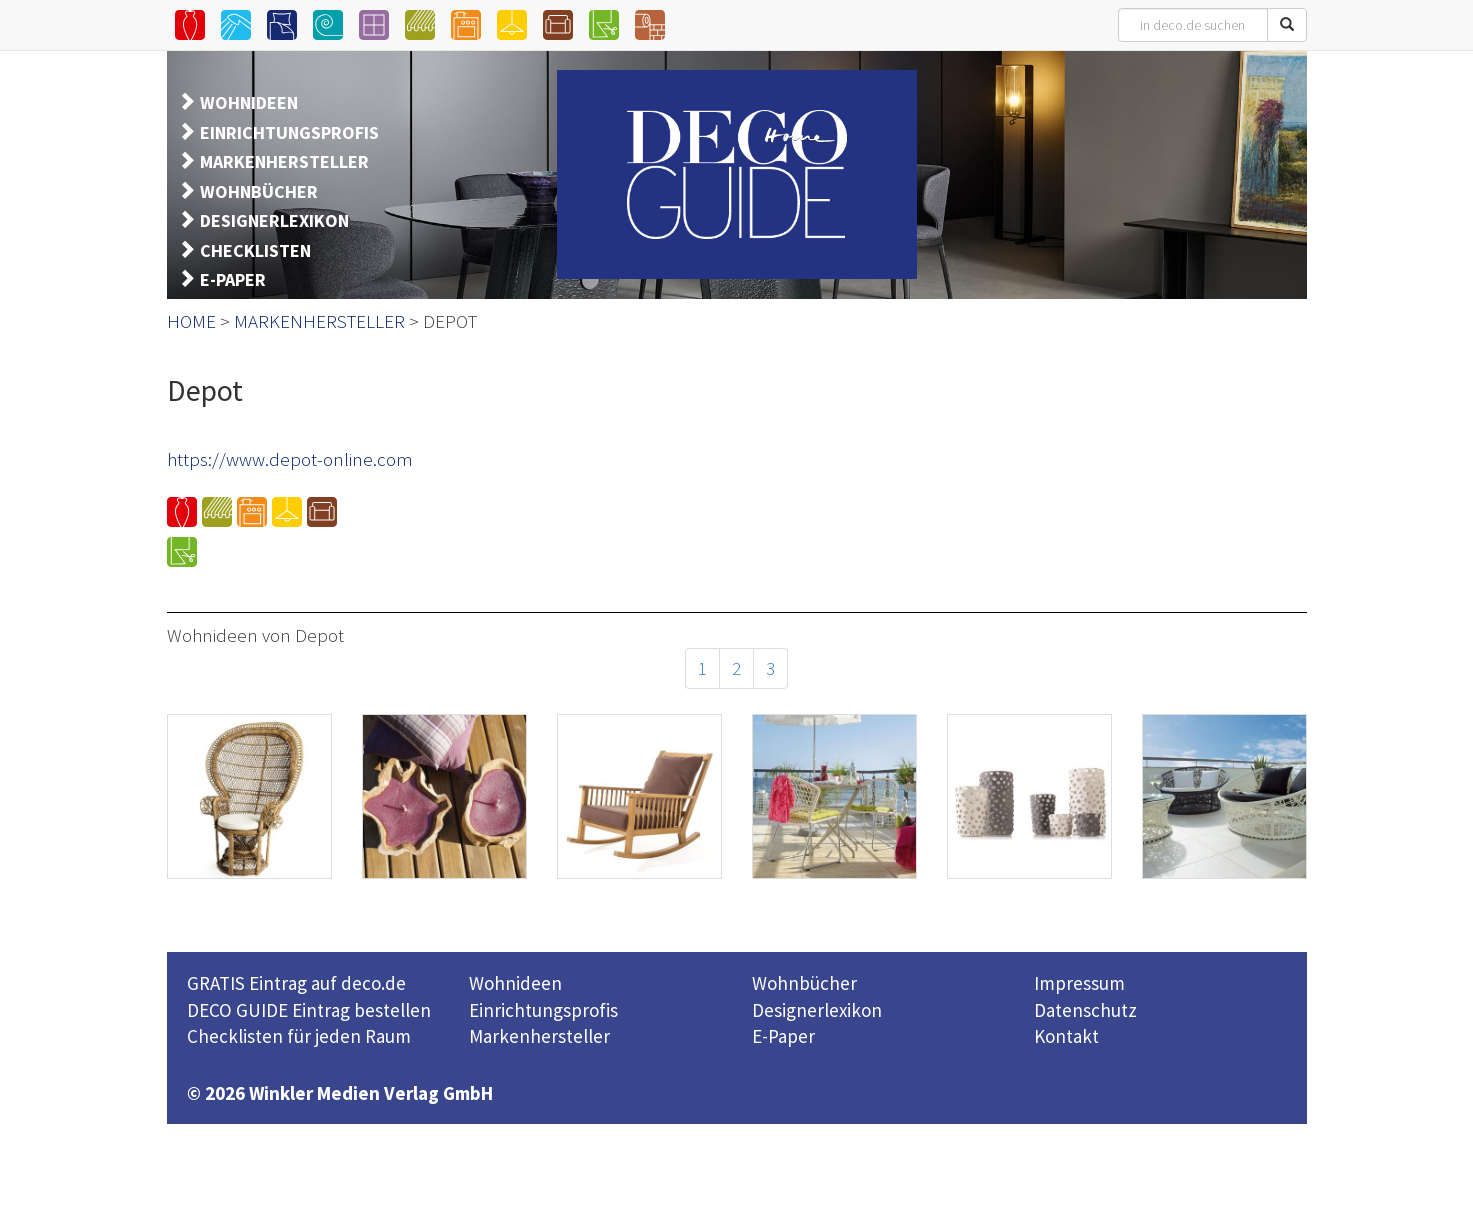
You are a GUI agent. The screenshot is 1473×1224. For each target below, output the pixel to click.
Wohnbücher (804, 983)
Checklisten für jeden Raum (299, 1036)
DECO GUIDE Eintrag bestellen (309, 1010)
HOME (191, 321)
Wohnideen (515, 983)
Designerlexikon (817, 1010)
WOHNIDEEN (249, 102)
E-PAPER (233, 279)
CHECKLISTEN (255, 250)
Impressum (1079, 983)
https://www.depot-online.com (290, 459)
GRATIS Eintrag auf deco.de (296, 983)
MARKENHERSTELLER (284, 161)
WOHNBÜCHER (259, 191)
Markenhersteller (539, 1036)
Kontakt (1066, 1036)
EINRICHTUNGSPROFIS (289, 132)
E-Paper (783, 1036)
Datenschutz (1085, 1010)
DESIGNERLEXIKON (274, 220)
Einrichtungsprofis (543, 1010)
